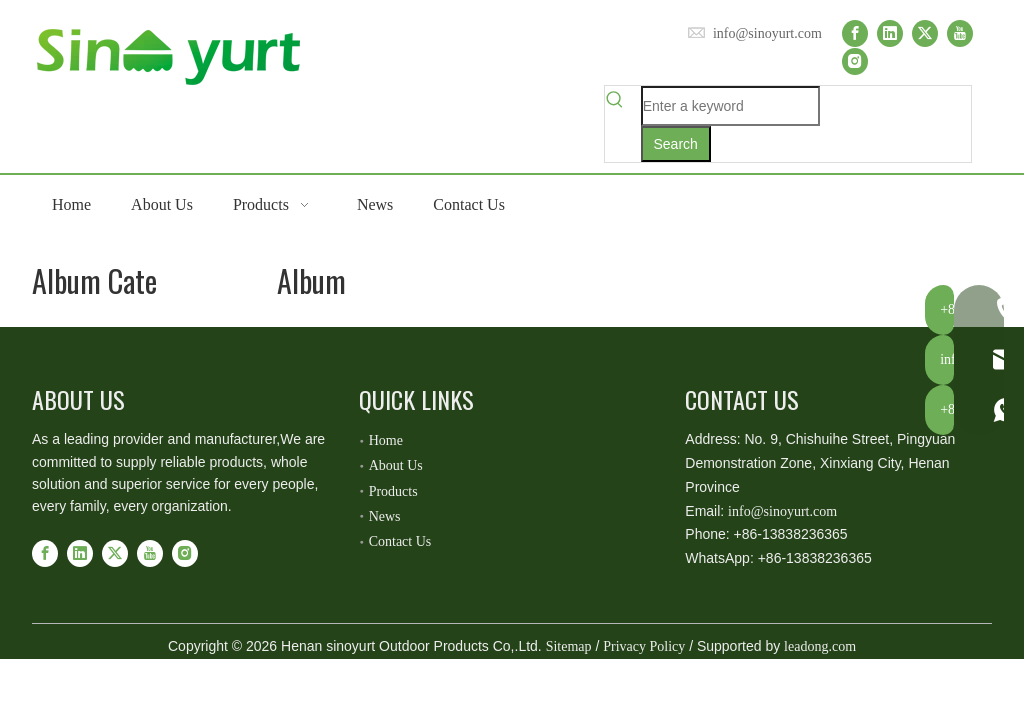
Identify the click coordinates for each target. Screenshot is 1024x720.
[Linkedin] (890, 33)
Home (386, 440)
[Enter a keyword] (730, 106)
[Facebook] (855, 33)
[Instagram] (855, 60)
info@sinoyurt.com (767, 33)
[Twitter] (925, 33)
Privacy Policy (644, 646)
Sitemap (569, 646)
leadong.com (820, 646)
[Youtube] (960, 33)
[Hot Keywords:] (676, 144)
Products (393, 491)
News (385, 516)
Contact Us (400, 541)
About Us (396, 465)
